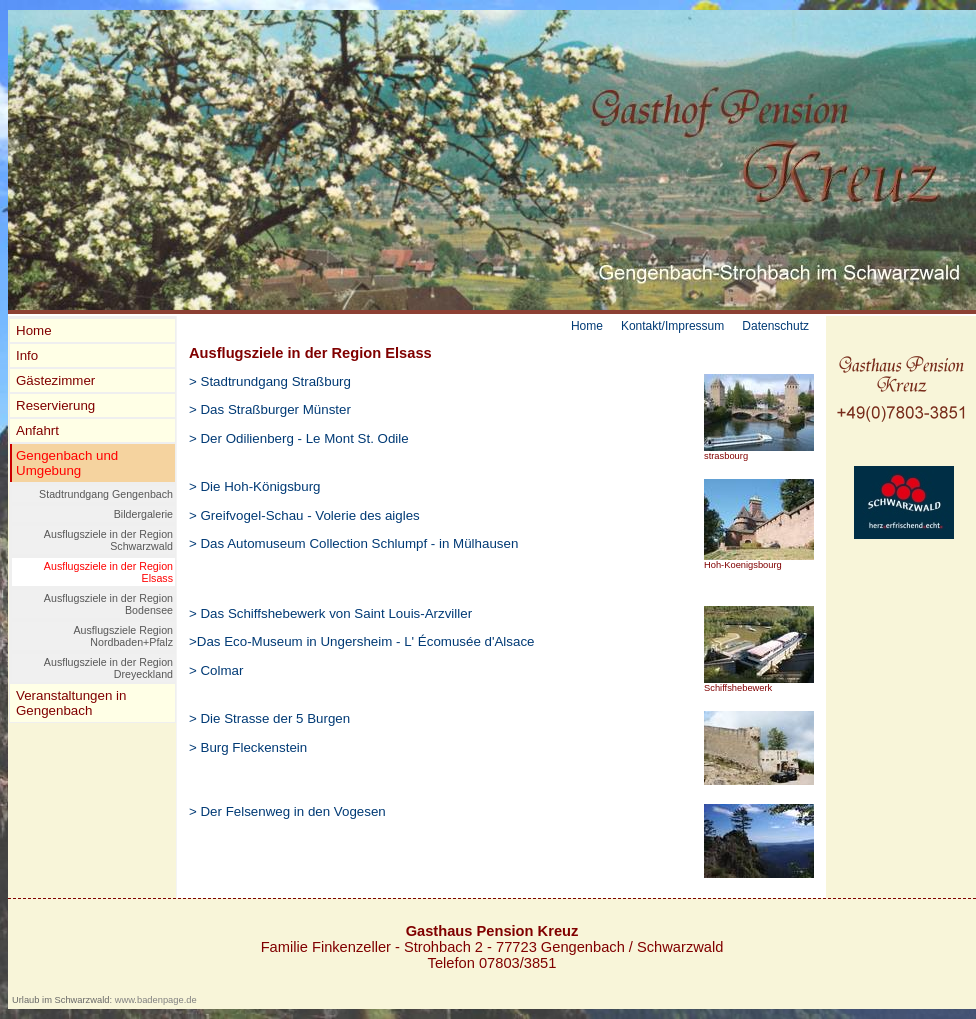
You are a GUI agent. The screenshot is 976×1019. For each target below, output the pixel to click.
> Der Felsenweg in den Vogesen (287, 811)
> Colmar (216, 670)
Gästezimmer (55, 380)
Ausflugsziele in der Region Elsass (108, 572)
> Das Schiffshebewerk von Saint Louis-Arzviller (330, 613)
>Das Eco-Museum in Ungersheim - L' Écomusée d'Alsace (361, 641)
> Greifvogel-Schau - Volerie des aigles (304, 515)
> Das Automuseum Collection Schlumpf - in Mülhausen (353, 543)
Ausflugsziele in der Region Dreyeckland (108, 668)
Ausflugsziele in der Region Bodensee (108, 604)
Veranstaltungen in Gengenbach (71, 703)
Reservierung (55, 405)
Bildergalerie (143, 514)
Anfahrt (37, 430)
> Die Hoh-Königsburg (255, 486)
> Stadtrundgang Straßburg (270, 381)
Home (34, 330)
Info (27, 355)
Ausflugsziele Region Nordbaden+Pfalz (123, 636)
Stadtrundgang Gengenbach (106, 494)
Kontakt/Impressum (672, 326)
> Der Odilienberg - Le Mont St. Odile (299, 438)
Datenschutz (775, 326)
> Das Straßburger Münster (270, 409)
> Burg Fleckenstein (248, 747)
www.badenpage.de (156, 1000)
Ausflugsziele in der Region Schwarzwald (108, 540)
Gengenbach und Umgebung (67, 463)
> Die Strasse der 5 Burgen (269, 718)
